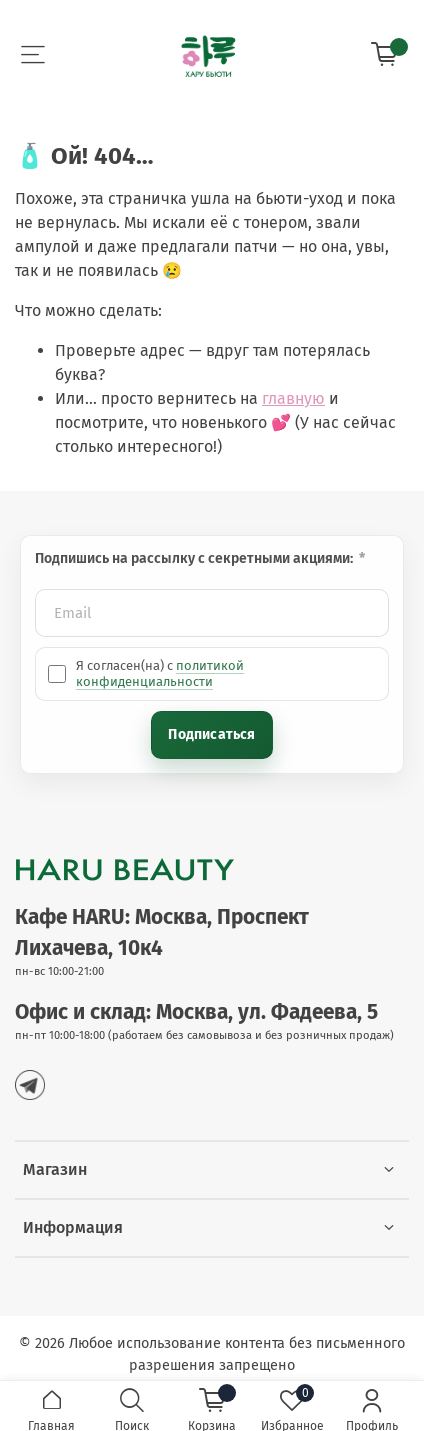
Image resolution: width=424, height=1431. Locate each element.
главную (293, 398)
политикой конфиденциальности (160, 673)
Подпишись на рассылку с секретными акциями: (195, 558)
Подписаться (211, 734)
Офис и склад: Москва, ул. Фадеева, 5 (196, 1012)
